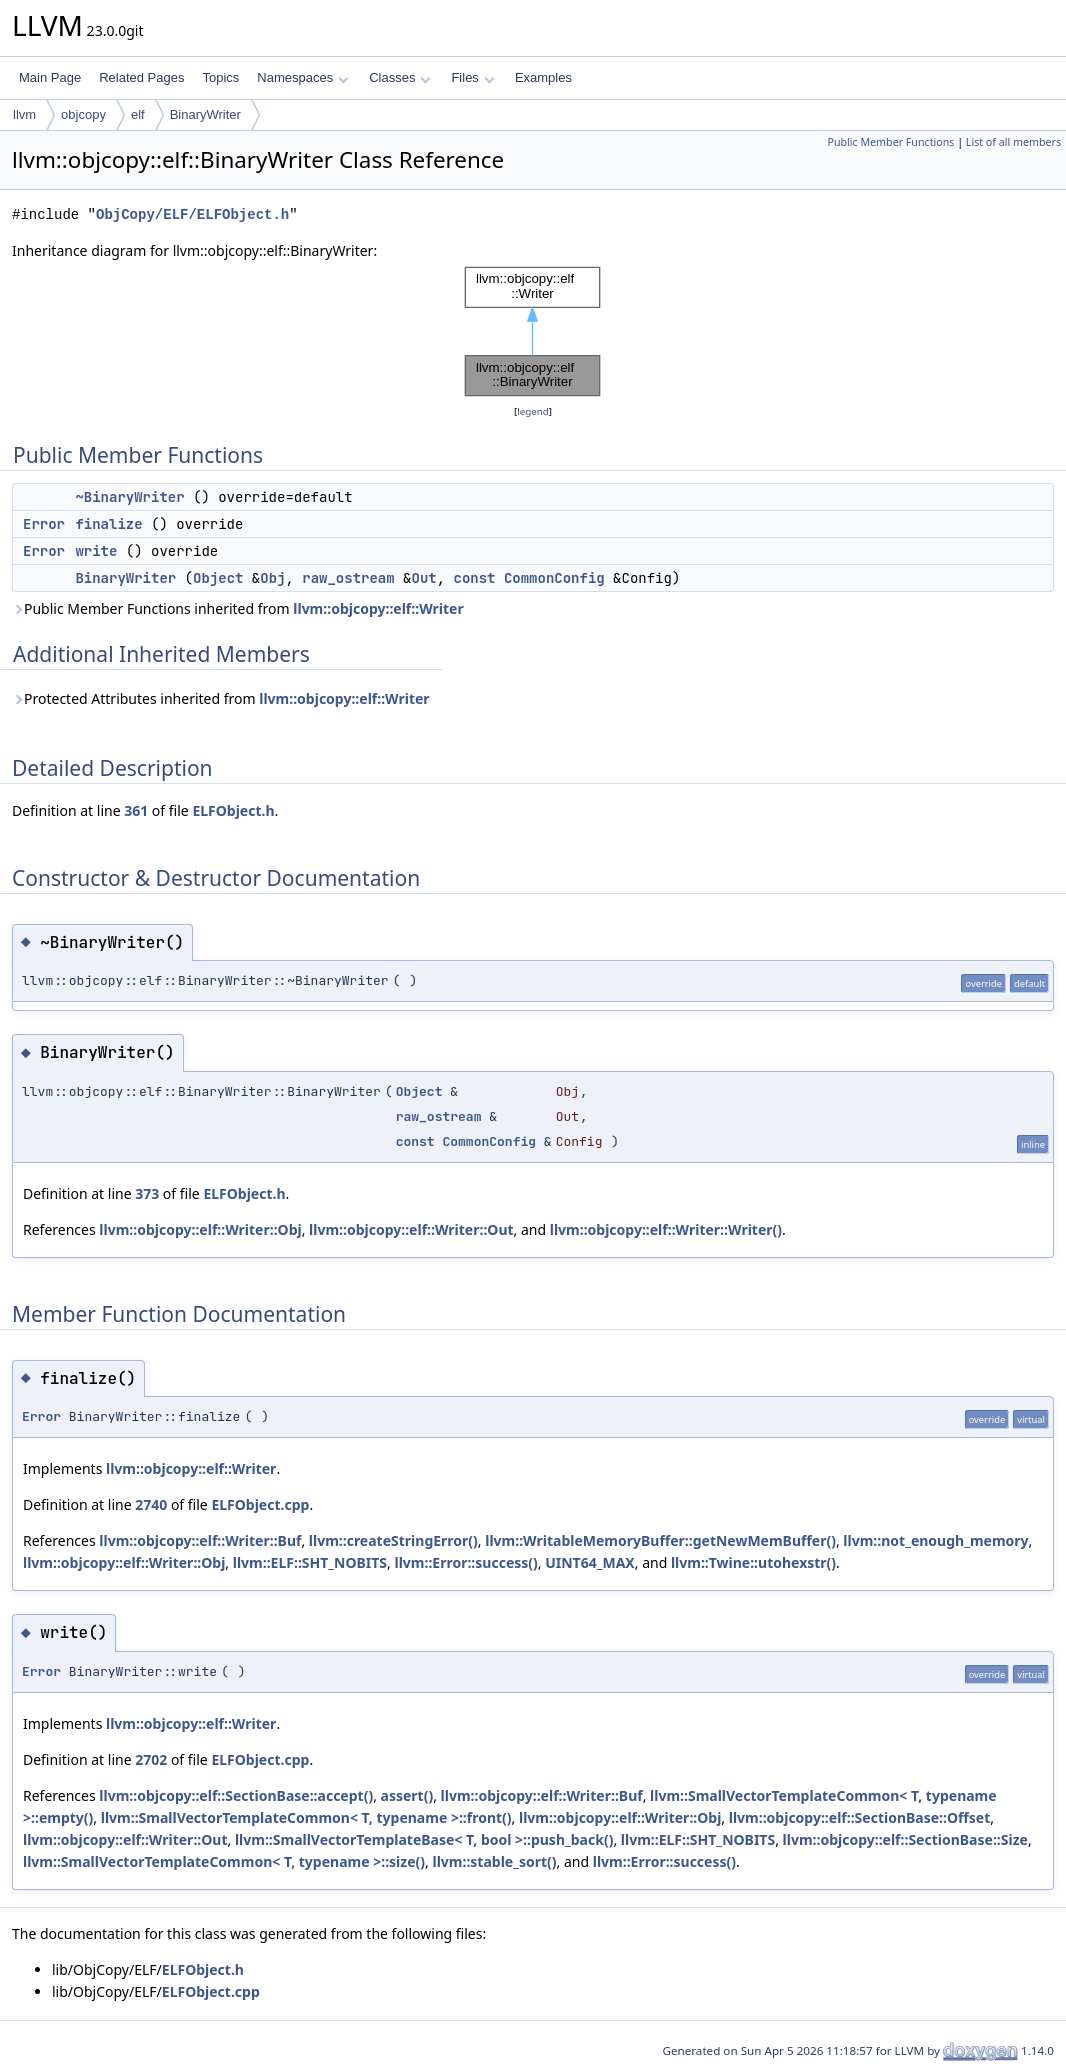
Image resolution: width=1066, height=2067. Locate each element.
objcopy (83, 114)
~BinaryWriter (129, 497)
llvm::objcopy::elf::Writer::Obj (200, 1229)
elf (138, 114)
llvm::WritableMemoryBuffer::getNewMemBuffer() (660, 1540)
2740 (151, 1504)
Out (423, 578)
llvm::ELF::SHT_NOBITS (310, 1562)
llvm (24, 114)
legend (533, 411)
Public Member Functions (890, 142)
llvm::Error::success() (466, 1562)
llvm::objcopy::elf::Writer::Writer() (666, 1229)
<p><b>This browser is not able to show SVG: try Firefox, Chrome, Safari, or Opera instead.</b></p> (533, 331)
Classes (400, 77)
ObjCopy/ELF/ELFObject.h (192, 214)
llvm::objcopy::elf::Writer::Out (411, 1229)
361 (136, 810)
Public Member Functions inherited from (238, 608)
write (96, 551)
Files (472, 77)
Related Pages (141, 77)
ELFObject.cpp (260, 1504)
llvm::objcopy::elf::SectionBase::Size (905, 1839)
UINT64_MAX (590, 1562)
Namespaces (302, 77)
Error (44, 524)
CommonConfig (554, 578)
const (475, 578)
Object (218, 578)
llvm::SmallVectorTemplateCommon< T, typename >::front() (306, 1817)
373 (147, 1193)
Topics (220, 77)
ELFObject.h (233, 810)
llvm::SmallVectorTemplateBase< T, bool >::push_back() (424, 1839)
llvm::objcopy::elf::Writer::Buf (200, 1540)
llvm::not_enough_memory (935, 1540)
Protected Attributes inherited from (221, 698)
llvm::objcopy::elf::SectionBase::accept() (236, 1795)
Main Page (50, 77)
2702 (151, 1759)
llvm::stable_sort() (494, 1861)
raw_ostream (348, 578)
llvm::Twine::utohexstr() (753, 1562)
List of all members (1013, 142)
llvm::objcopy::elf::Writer (378, 608)
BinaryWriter (205, 114)
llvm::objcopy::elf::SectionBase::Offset (860, 1817)
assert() (407, 1795)
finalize (108, 524)
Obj (272, 578)
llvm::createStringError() (393, 1540)
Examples (543, 77)
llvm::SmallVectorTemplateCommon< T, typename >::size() (224, 1861)
